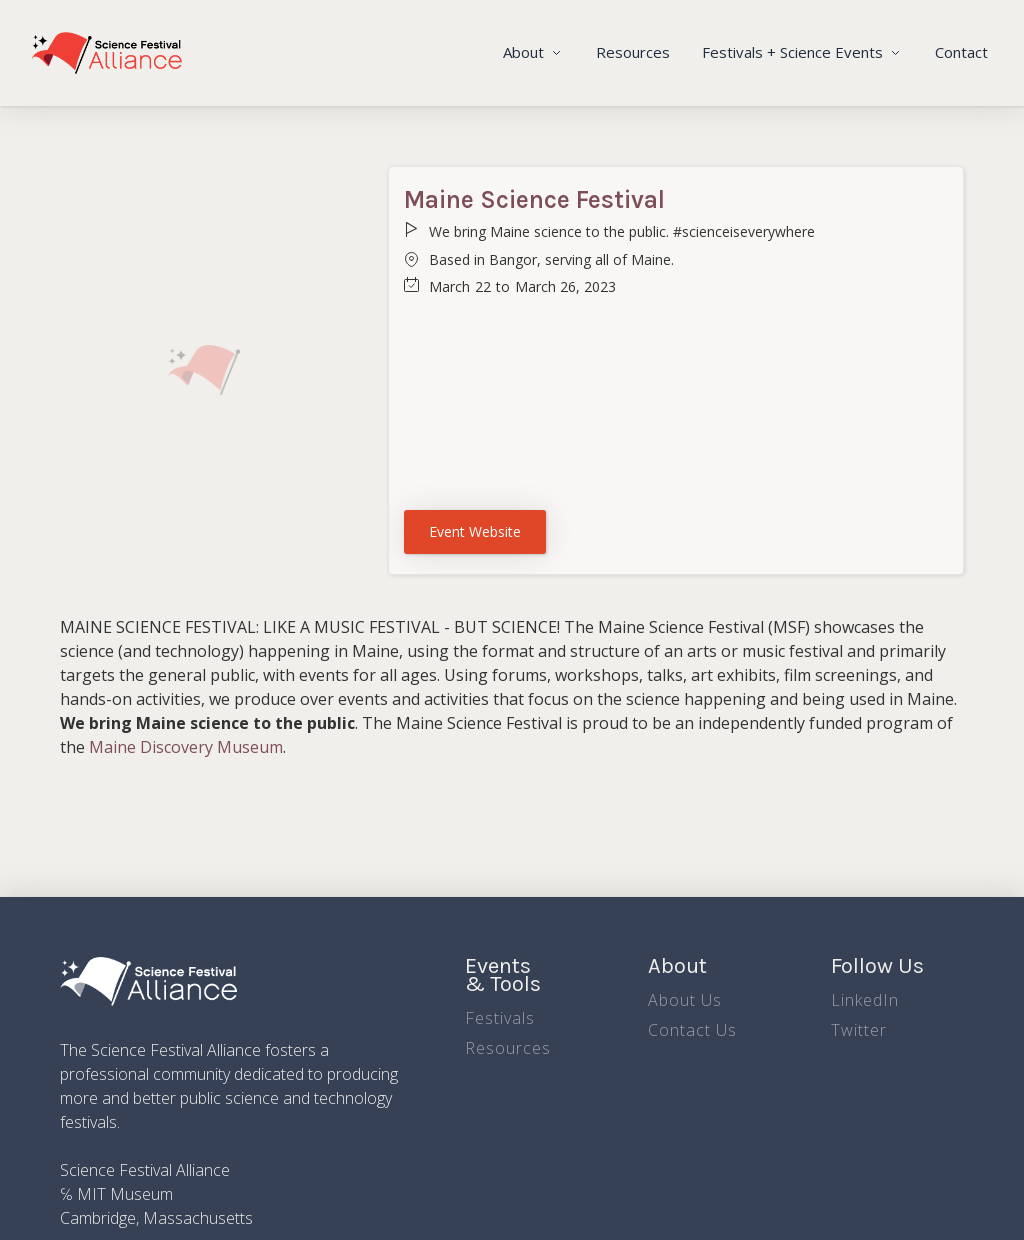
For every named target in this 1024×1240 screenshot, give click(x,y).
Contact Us (692, 1030)
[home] (107, 53)
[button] (533, 52)
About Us (685, 1000)
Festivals (500, 1018)
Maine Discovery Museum (186, 747)
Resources (633, 52)
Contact (961, 52)
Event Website (475, 531)
